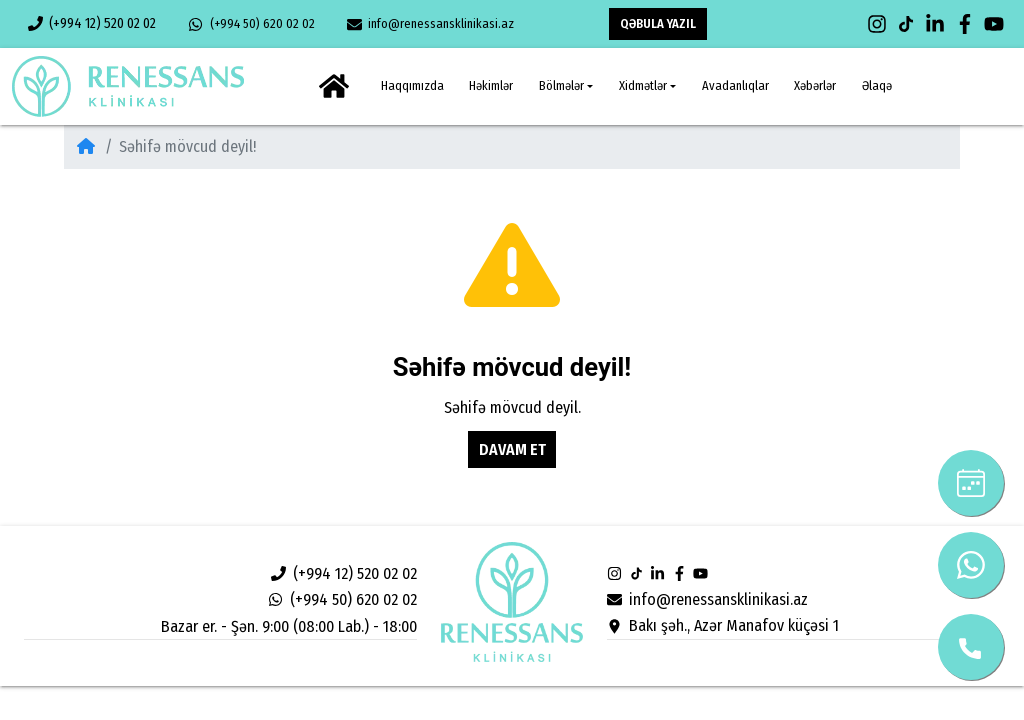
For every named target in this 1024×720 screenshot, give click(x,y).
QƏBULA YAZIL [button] (658, 23)
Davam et (512, 449)
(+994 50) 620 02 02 (251, 24)
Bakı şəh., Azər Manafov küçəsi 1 (722, 625)
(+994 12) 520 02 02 (92, 23)
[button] (566, 86)
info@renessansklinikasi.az (430, 24)
